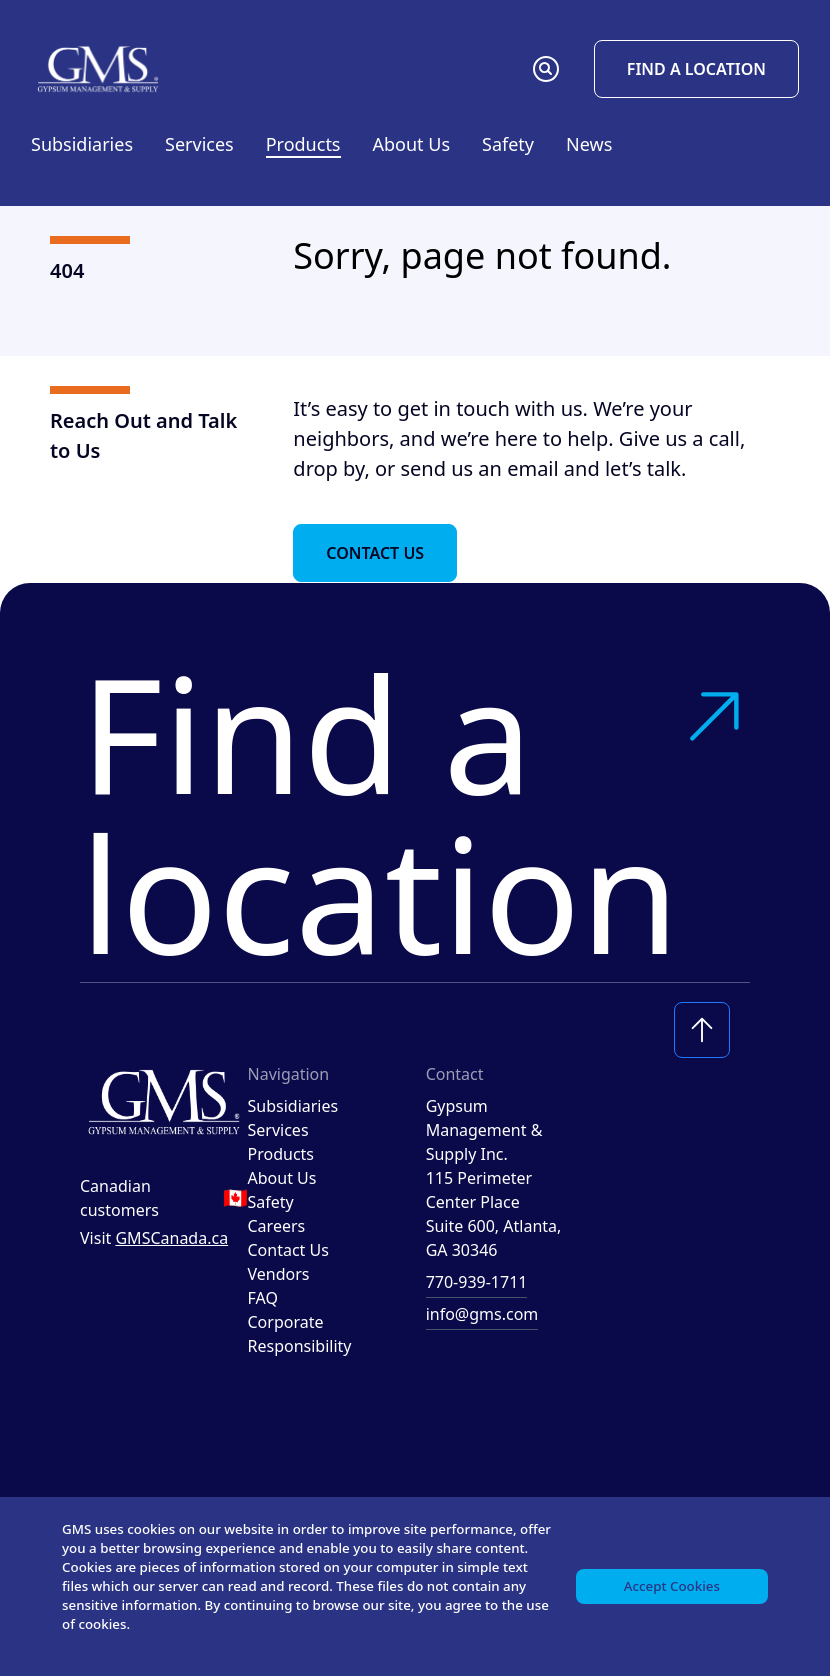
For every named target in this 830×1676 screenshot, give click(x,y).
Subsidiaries (82, 144)
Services (278, 1130)
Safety (508, 144)
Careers (277, 1226)
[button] (546, 69)
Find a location (415, 812)
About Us (282, 1178)
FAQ (263, 1298)
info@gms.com (482, 1314)
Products (281, 1154)
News (589, 144)
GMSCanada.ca (171, 1238)
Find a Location (696, 69)
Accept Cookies (668, 1581)
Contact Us (375, 553)
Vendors (279, 1274)
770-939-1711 (477, 1282)
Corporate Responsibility (300, 1334)
